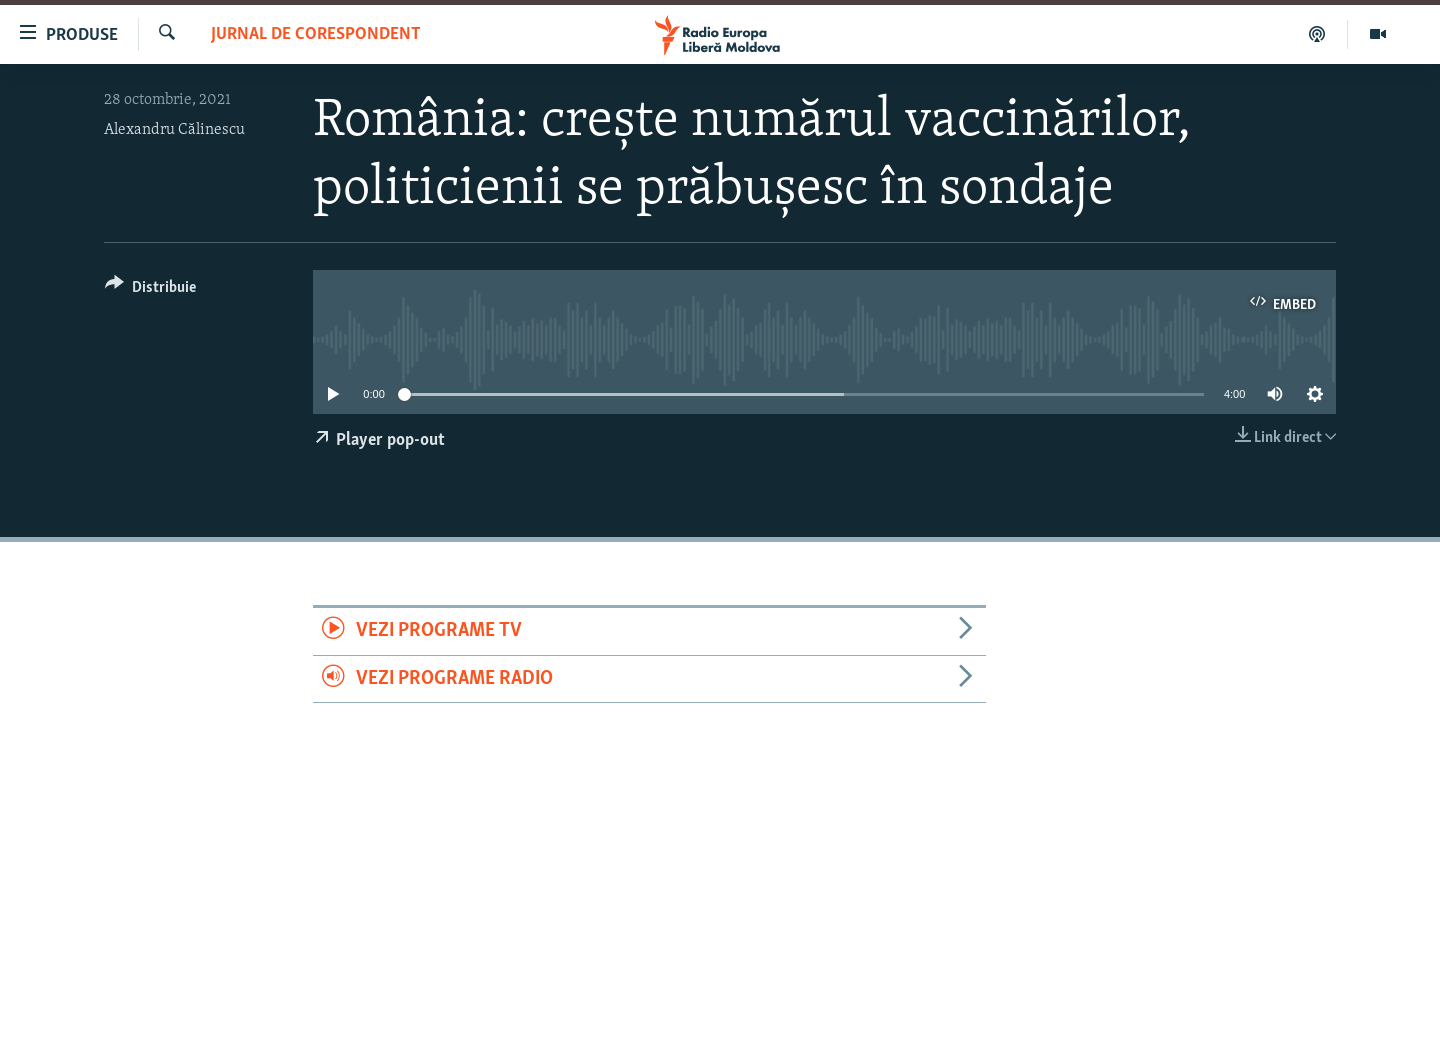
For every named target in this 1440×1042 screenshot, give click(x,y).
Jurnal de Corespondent (316, 34)
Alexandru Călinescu (174, 130)
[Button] (150, 290)
